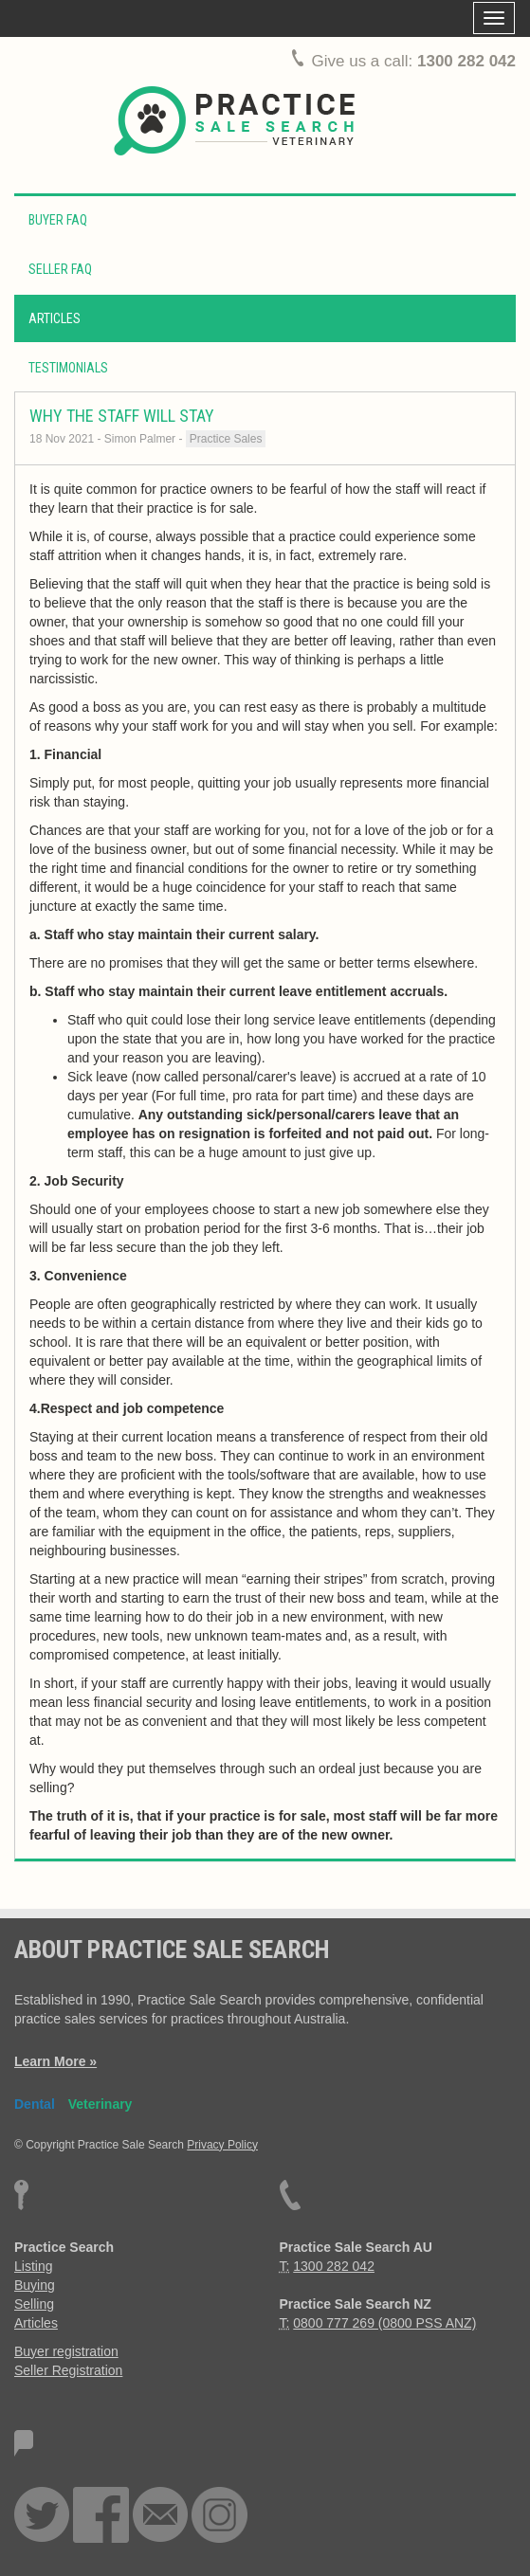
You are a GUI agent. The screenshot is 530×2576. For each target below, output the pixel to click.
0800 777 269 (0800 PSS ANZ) (384, 2323)
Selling (34, 2304)
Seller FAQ (60, 269)
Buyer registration (66, 2351)
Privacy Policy (222, 2144)
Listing (33, 2266)
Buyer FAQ (57, 219)
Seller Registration (68, 2370)
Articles (54, 318)
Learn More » (55, 2061)
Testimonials (68, 367)
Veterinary (100, 2104)
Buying (34, 2285)
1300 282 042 (466, 61)
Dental (34, 2104)
